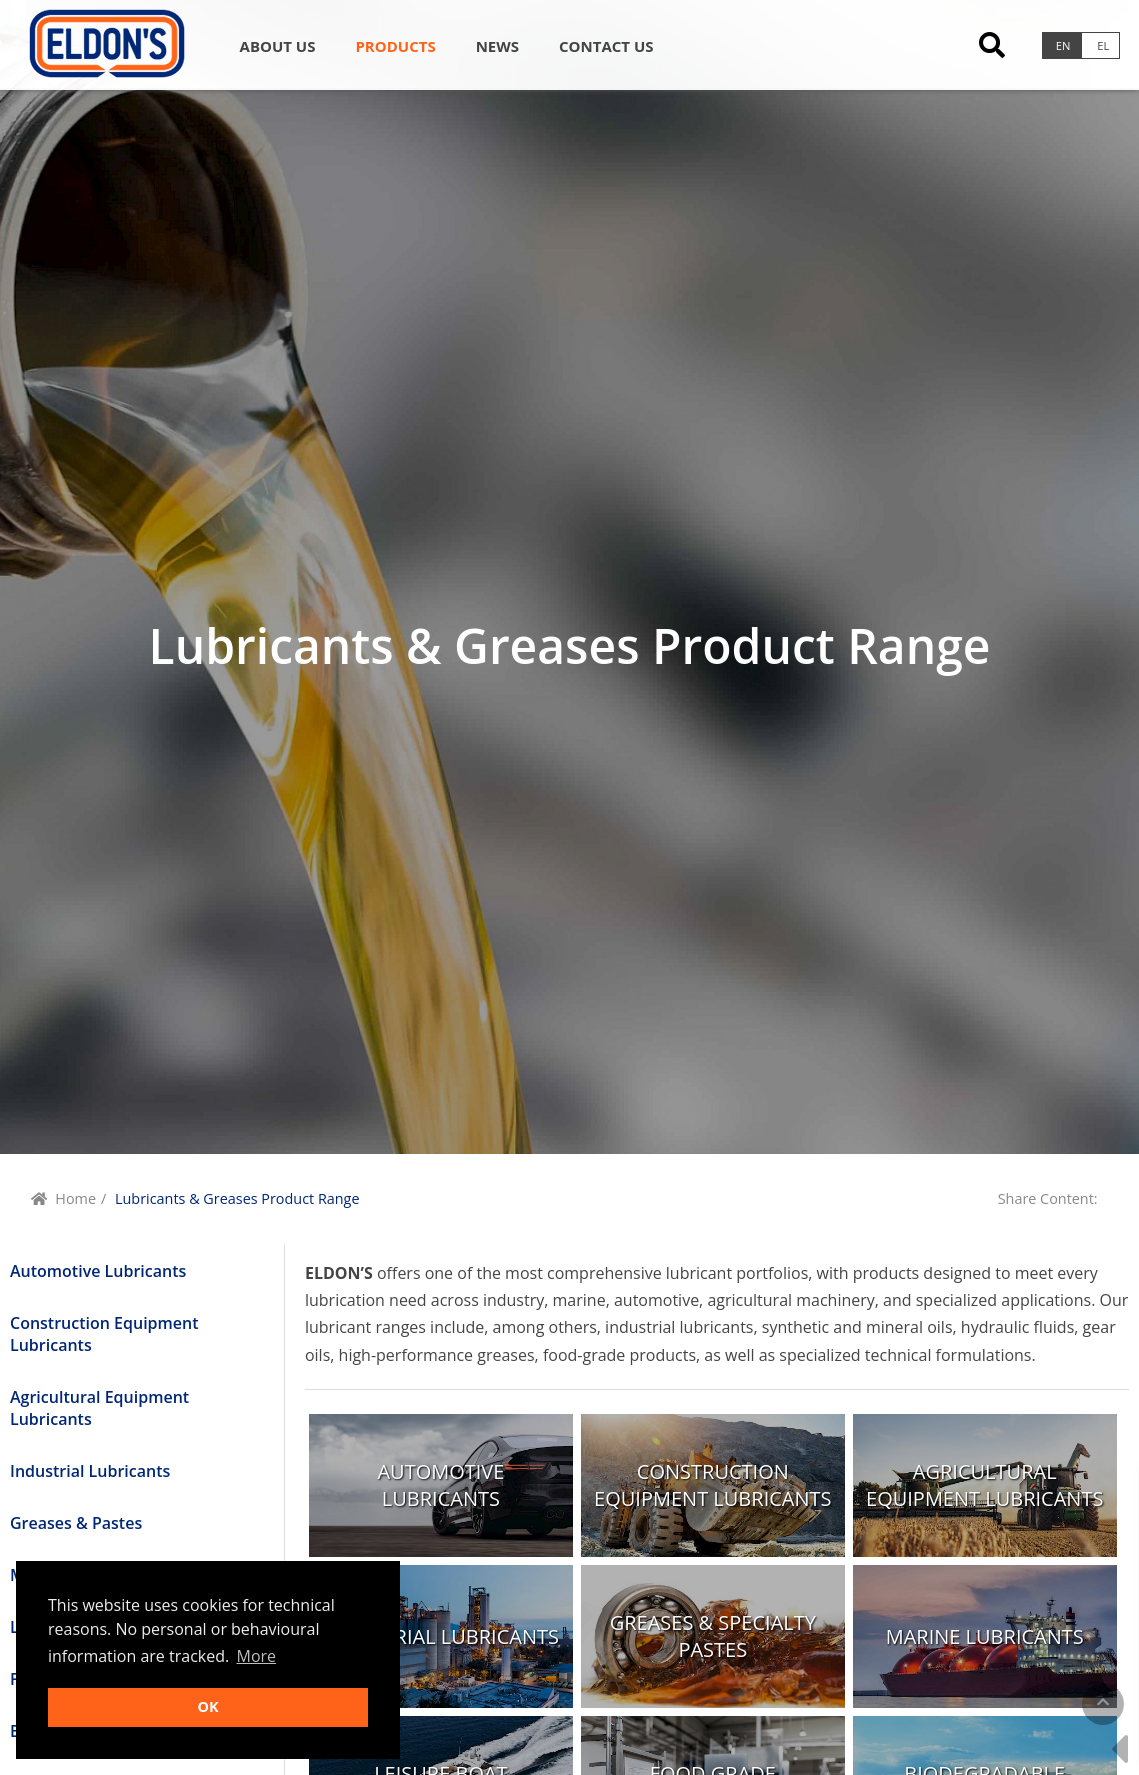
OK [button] (207, 1706)
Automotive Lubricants (98, 1271)
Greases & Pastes (76, 1523)
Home (75, 1198)
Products (395, 46)
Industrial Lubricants (90, 1471)
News (497, 46)
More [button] (257, 1656)
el (1103, 45)
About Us (278, 46)
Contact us (606, 46)
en (1063, 45)
